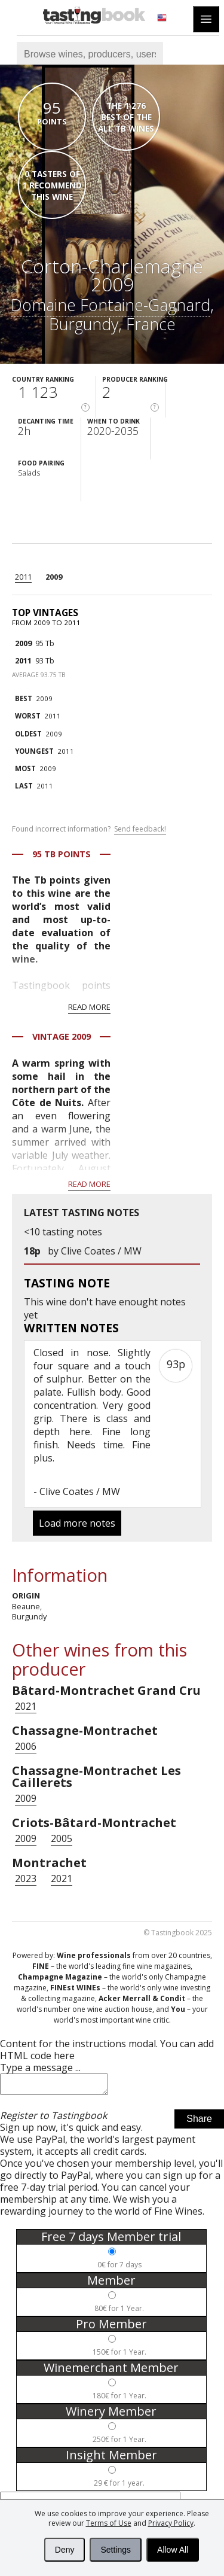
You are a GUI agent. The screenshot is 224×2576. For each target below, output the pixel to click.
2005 (61, 1838)
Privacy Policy (171, 2523)
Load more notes (77, 1523)
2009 (53, 576)
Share (199, 2122)
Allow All (172, 2549)
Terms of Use (108, 2523)
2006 (25, 1746)
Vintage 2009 (61, 1036)
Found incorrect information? (89, 829)
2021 (25, 1706)
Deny (65, 2549)
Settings (115, 2549)
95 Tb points (61, 854)
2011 (23, 576)
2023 (25, 1878)
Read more (89, 1006)
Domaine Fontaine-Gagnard (110, 305)
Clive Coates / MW (101, 1250)
